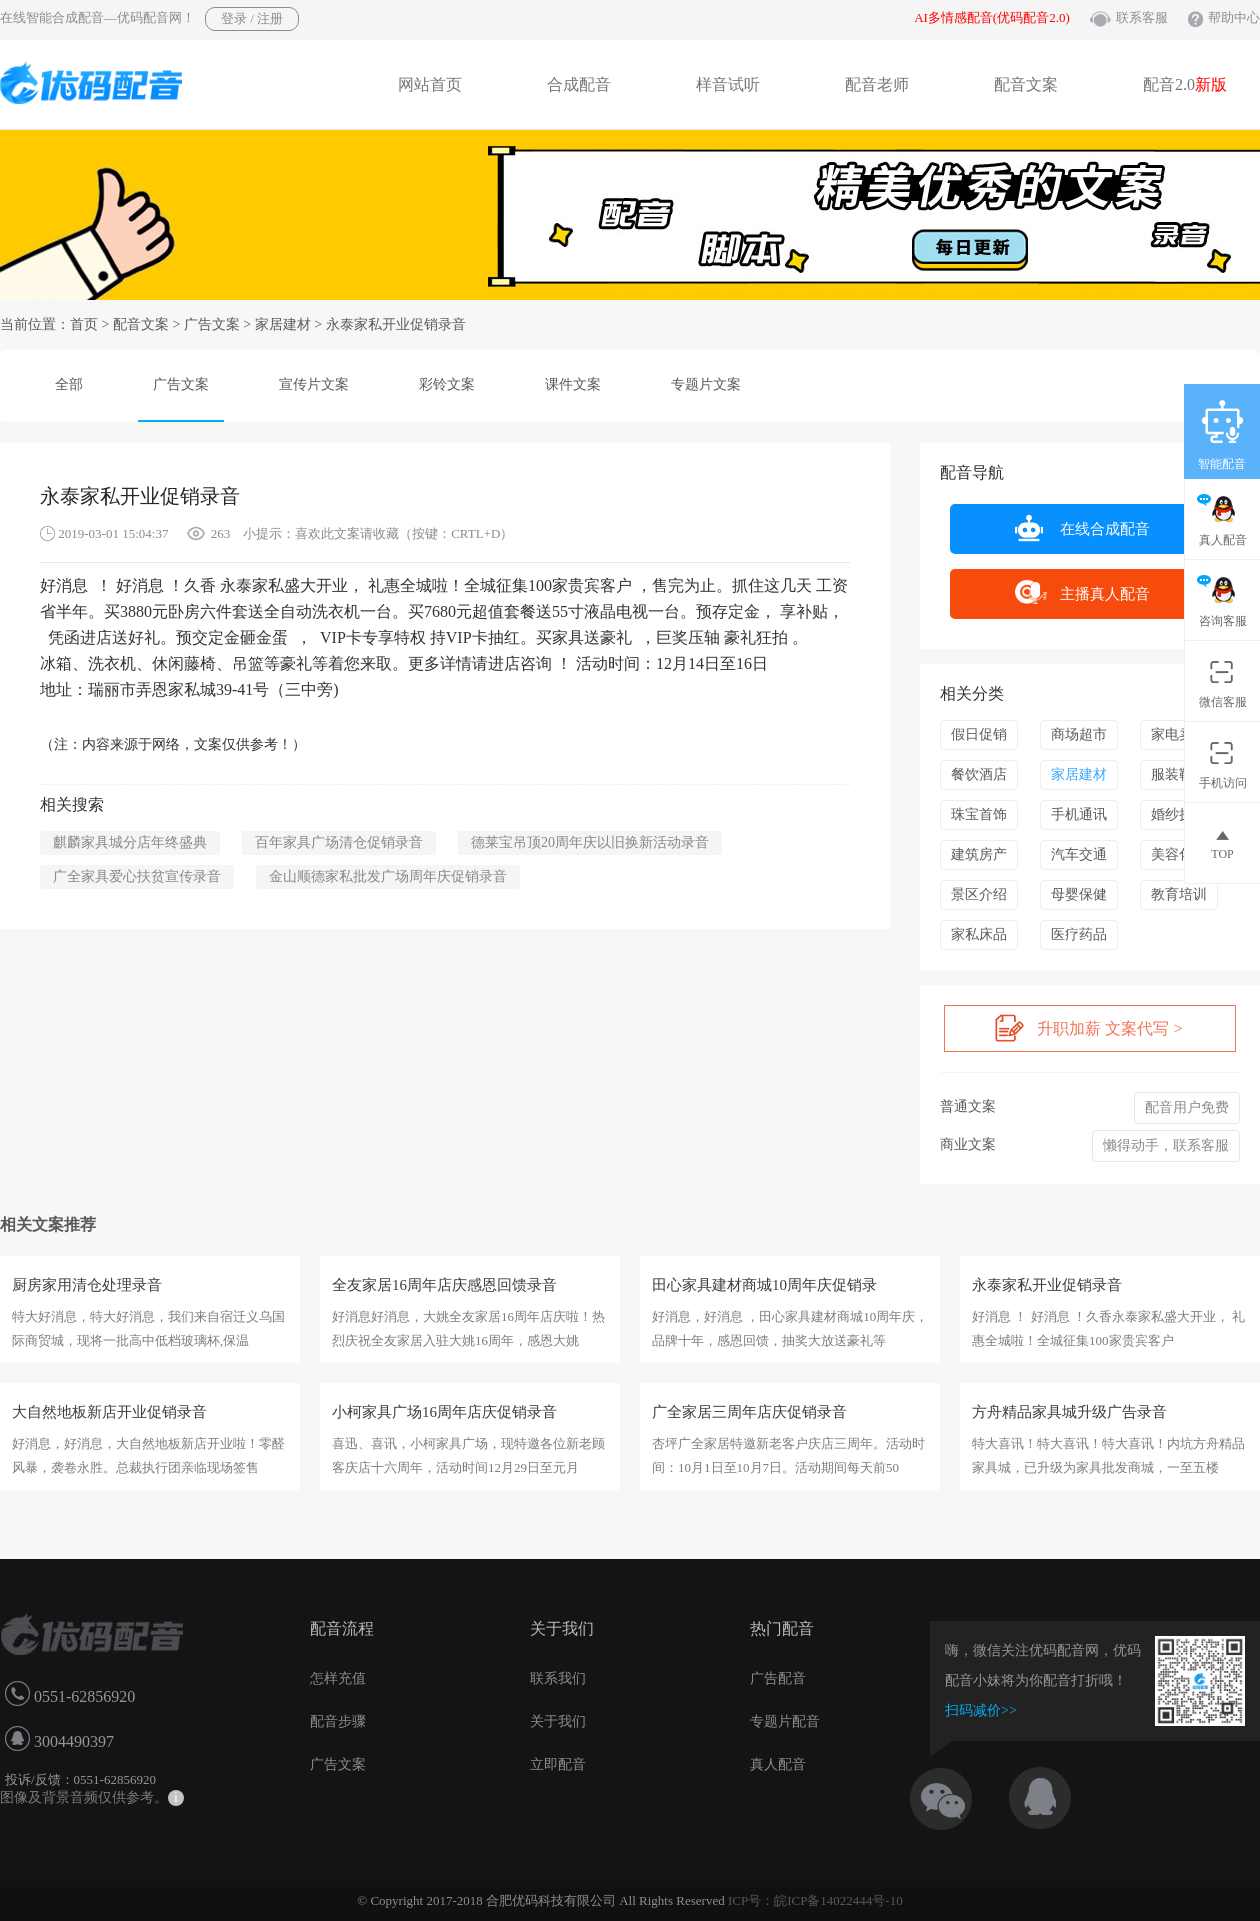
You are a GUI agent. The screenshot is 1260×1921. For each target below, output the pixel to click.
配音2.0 (1185, 84)
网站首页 (430, 84)
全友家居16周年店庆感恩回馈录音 (444, 1285)
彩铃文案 (447, 384)
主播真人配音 (1082, 593)
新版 (1211, 84)
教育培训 (1179, 894)
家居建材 (283, 324)
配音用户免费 (1187, 1107)
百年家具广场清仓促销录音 (339, 842)
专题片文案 (706, 384)
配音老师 (877, 84)
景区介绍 (979, 894)
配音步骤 (338, 1721)
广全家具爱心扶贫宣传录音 (137, 876)
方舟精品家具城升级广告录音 (1069, 1412)
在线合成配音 (1082, 528)
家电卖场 (1179, 734)
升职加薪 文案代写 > (1089, 1028)
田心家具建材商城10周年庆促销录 (764, 1285)
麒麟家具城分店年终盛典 (130, 842)
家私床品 (979, 934)
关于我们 (558, 1721)
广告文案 (212, 324)
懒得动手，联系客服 (1166, 1145)
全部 (69, 384)
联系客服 (1142, 17)
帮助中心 (1234, 17)
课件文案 (573, 384)
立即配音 (558, 1764)
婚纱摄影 (1179, 814)
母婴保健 (1079, 894)
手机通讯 (1079, 814)
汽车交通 (1079, 854)
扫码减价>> (981, 1710)
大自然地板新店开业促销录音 (109, 1412)
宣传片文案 (314, 384)
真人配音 (778, 1764)
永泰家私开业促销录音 (1047, 1285)
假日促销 (979, 734)
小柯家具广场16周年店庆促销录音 (444, 1412)
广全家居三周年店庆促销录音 (749, 1412)
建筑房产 (979, 854)
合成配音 (579, 84)
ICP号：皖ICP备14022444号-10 (815, 1900)
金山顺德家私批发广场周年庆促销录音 (388, 876)
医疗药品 (1079, 934)
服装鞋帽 (1179, 774)
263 (221, 533)
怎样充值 (338, 1678)
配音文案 (1026, 84)
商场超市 (1079, 734)
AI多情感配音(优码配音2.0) (992, 17)
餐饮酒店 (979, 774)
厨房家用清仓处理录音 (87, 1285)
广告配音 (778, 1678)
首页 (84, 324)
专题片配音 (785, 1721)
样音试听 (728, 84)
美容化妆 (1179, 854)
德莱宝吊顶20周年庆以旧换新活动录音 (590, 842)
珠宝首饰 (979, 814)
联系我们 (558, 1678)
